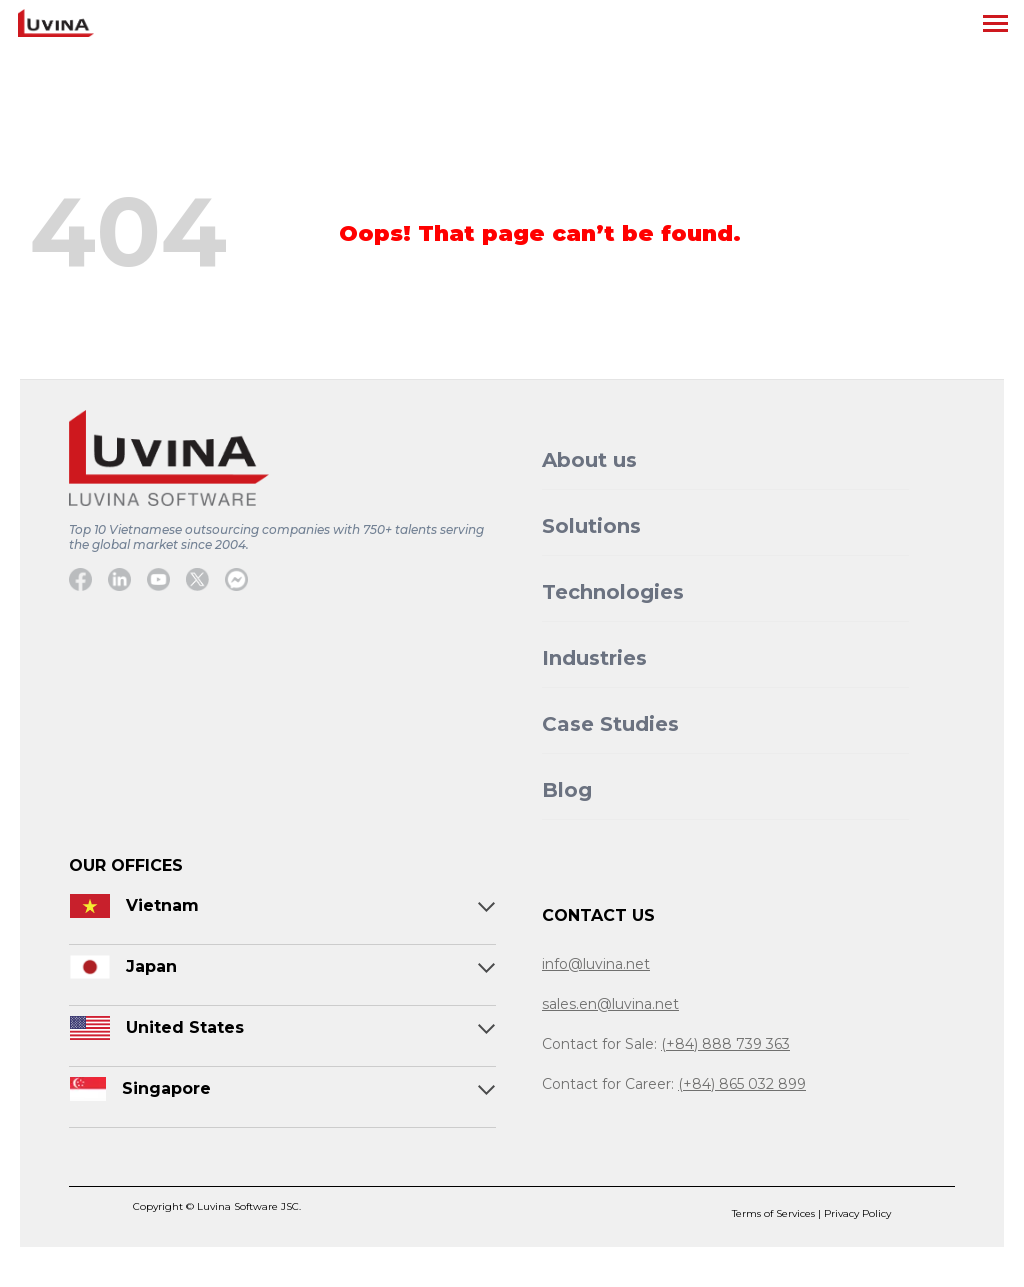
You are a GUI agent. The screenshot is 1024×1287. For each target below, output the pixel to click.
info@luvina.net (596, 964)
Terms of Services (775, 1213)
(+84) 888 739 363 (725, 1044)
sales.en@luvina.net (610, 1004)
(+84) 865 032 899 (742, 1084)
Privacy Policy (857, 1213)
